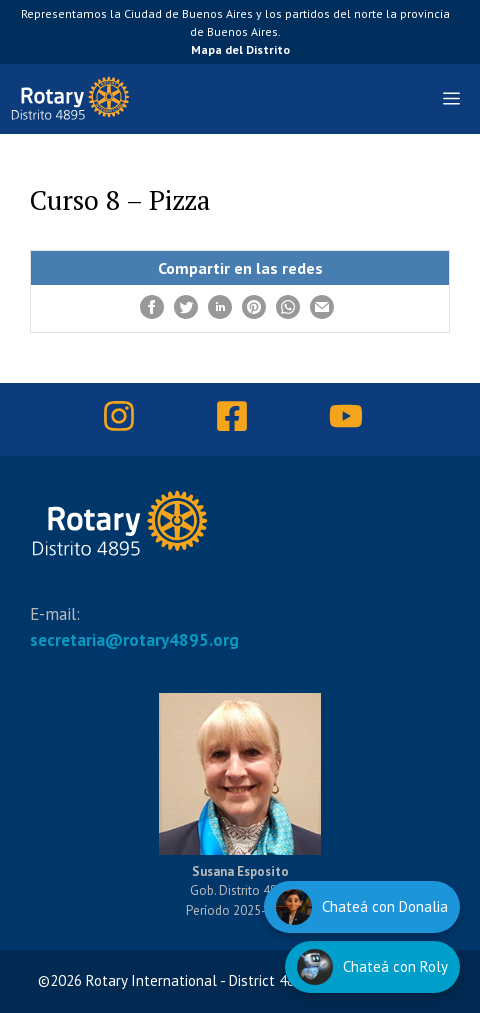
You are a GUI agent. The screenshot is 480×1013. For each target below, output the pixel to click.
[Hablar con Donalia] (362, 907)
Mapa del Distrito (240, 49)
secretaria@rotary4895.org (134, 640)
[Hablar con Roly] (372, 967)
